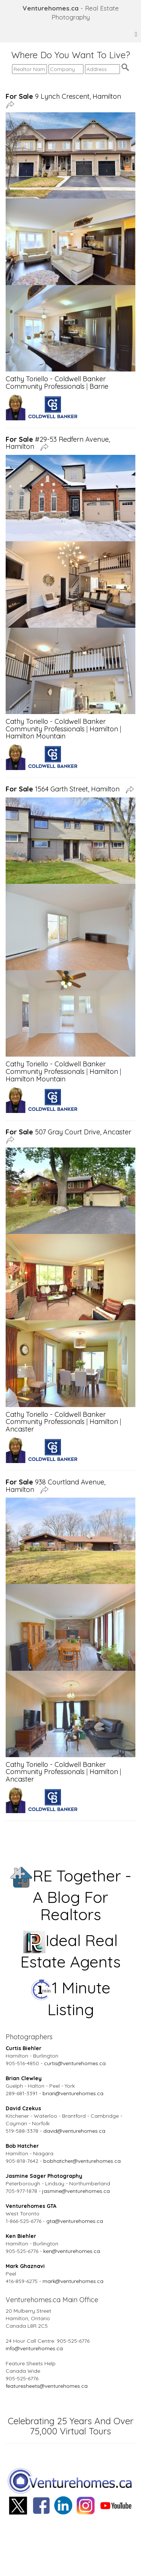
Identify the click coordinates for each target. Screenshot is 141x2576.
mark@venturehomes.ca (72, 2281)
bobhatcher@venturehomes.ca (82, 2161)
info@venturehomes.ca (34, 2348)
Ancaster (20, 1429)
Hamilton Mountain (35, 736)
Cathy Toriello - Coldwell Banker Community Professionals (56, 382)
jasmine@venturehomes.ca (76, 2191)
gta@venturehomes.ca (74, 2221)
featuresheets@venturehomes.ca (47, 2386)
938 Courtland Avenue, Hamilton (55, 1486)
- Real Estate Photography (71, 12)
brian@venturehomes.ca (72, 2093)
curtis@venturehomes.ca (75, 2063)
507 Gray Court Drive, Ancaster (70, 1132)
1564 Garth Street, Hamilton (64, 789)
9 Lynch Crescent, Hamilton (65, 96)
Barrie (98, 386)
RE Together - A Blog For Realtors (70, 1895)
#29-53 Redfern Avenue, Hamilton (58, 443)
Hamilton (103, 729)
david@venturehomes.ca (74, 2131)
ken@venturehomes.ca (71, 2251)
